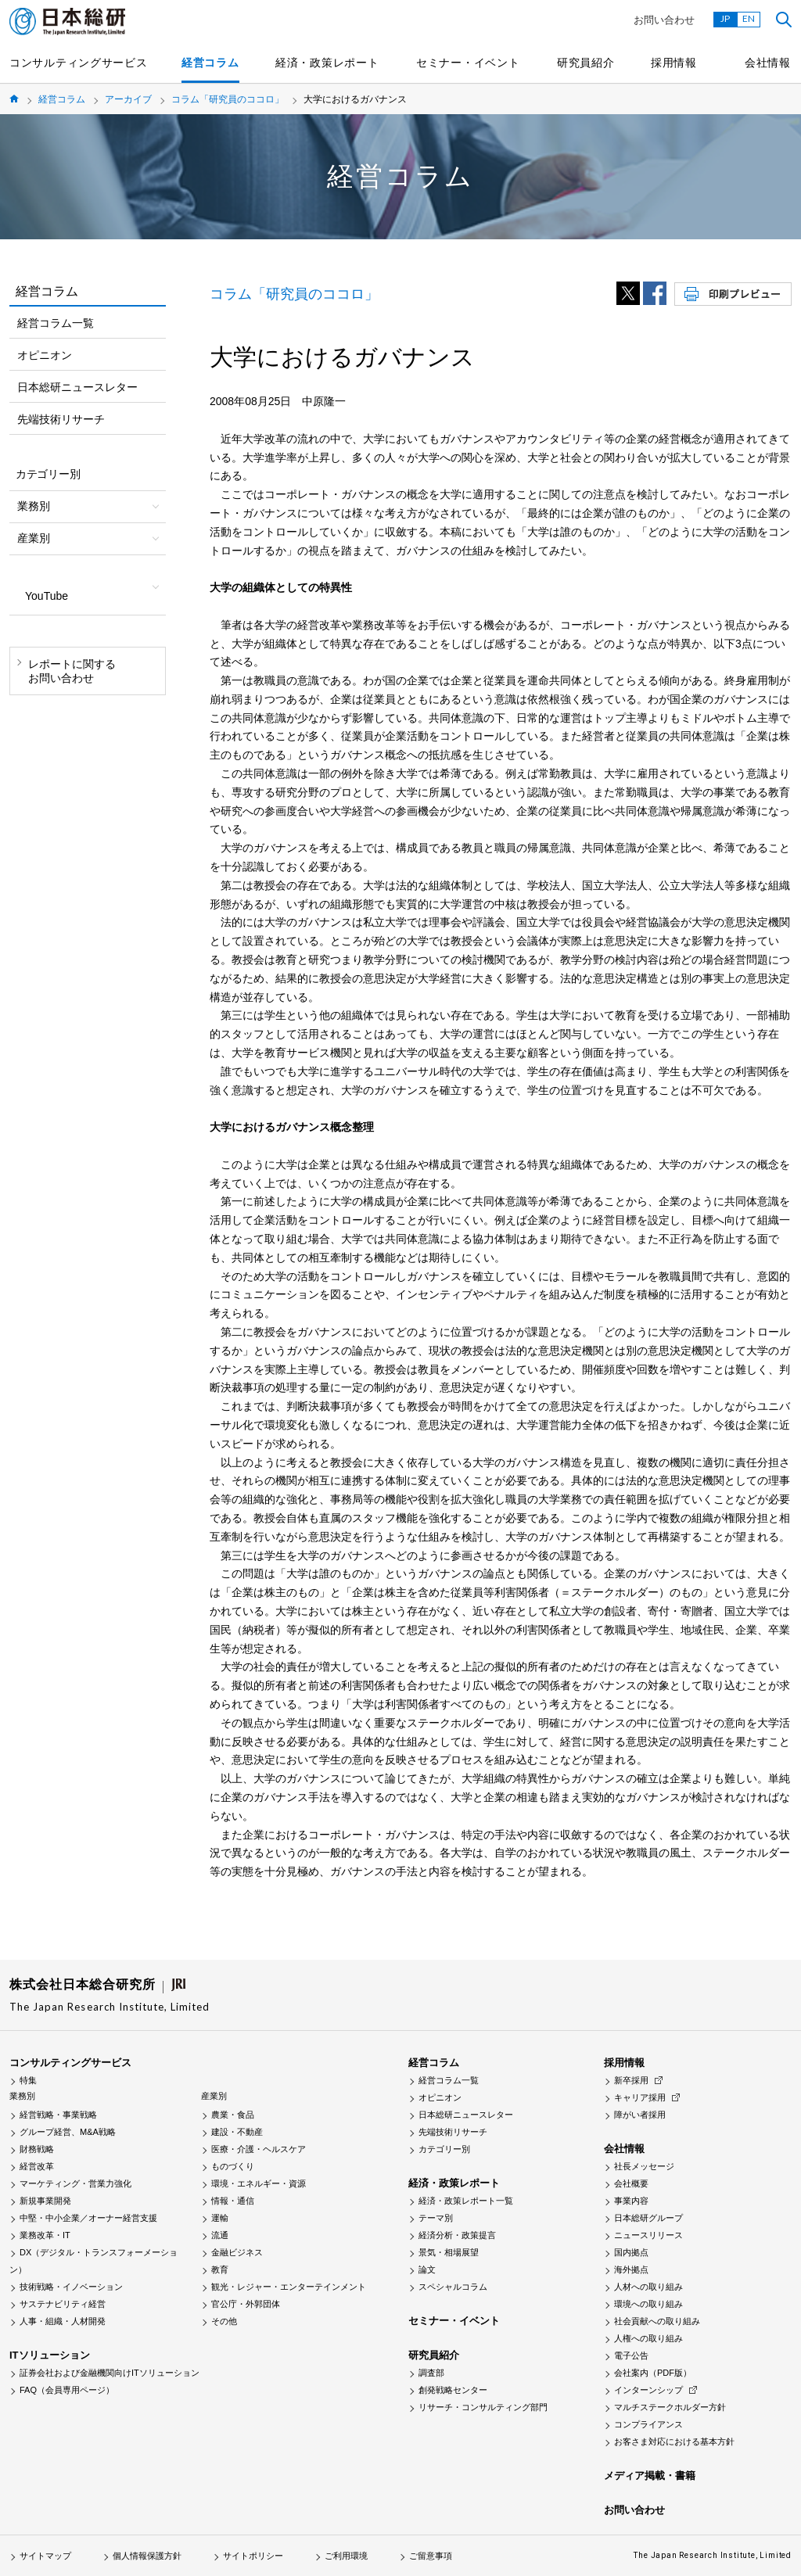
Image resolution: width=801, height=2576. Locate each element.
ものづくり (232, 2166)
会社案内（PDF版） (652, 2372)
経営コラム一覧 (55, 323)
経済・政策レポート (327, 62)
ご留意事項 (430, 2555)
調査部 (431, 2372)
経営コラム (210, 62)
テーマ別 (435, 2218)
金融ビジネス (237, 2252)
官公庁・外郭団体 (245, 2304)
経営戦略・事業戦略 (58, 2114)
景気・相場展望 (448, 2252)
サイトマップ (45, 2555)
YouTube (46, 596)
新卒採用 (631, 2080)
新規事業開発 (45, 2200)
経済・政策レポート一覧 (465, 2200)
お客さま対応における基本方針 (674, 2441)
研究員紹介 (586, 62)
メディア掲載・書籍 (649, 2475)
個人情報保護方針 (147, 2555)
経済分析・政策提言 (457, 2235)
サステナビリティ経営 (63, 2304)
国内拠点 (631, 2252)
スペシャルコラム (452, 2286)
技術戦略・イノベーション (71, 2286)
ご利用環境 (346, 2555)
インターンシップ (648, 2390)
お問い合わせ (664, 20)
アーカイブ (128, 99)
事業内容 (631, 2200)
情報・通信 (232, 2200)
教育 (219, 2269)
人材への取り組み (648, 2286)
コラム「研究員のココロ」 (227, 99)
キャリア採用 (640, 2097)
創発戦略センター (452, 2390)
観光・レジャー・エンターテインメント (288, 2286)
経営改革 (37, 2166)
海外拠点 (631, 2269)
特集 (28, 2080)
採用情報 (674, 62)
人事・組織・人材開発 (63, 2321)
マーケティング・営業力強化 (75, 2183)
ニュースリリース (648, 2235)
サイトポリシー (253, 2555)
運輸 (219, 2218)
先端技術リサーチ (61, 419)
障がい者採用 (640, 2114)
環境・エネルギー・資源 (258, 2183)
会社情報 (768, 62)
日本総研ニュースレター (77, 387)
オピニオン (44, 355)
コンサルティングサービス (78, 62)
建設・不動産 (237, 2132)
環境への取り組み (648, 2304)
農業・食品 (232, 2114)
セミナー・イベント (467, 62)
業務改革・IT (45, 2235)
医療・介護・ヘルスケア (258, 2149)
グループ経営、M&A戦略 (68, 2132)
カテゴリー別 (444, 2149)
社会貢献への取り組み (657, 2321)
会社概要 (631, 2183)
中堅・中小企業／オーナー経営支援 (88, 2218)
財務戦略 (37, 2149)
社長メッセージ (644, 2166)
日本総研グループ (648, 2218)
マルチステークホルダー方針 (670, 2407)
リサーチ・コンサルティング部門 (483, 2407)
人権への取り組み (648, 2338)
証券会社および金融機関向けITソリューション (109, 2372)
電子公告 (631, 2355)
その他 (224, 2321)
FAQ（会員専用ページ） (67, 2390)
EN (748, 18)
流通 (219, 2235)
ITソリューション (49, 2355)
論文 (427, 2269)
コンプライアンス (648, 2424)
